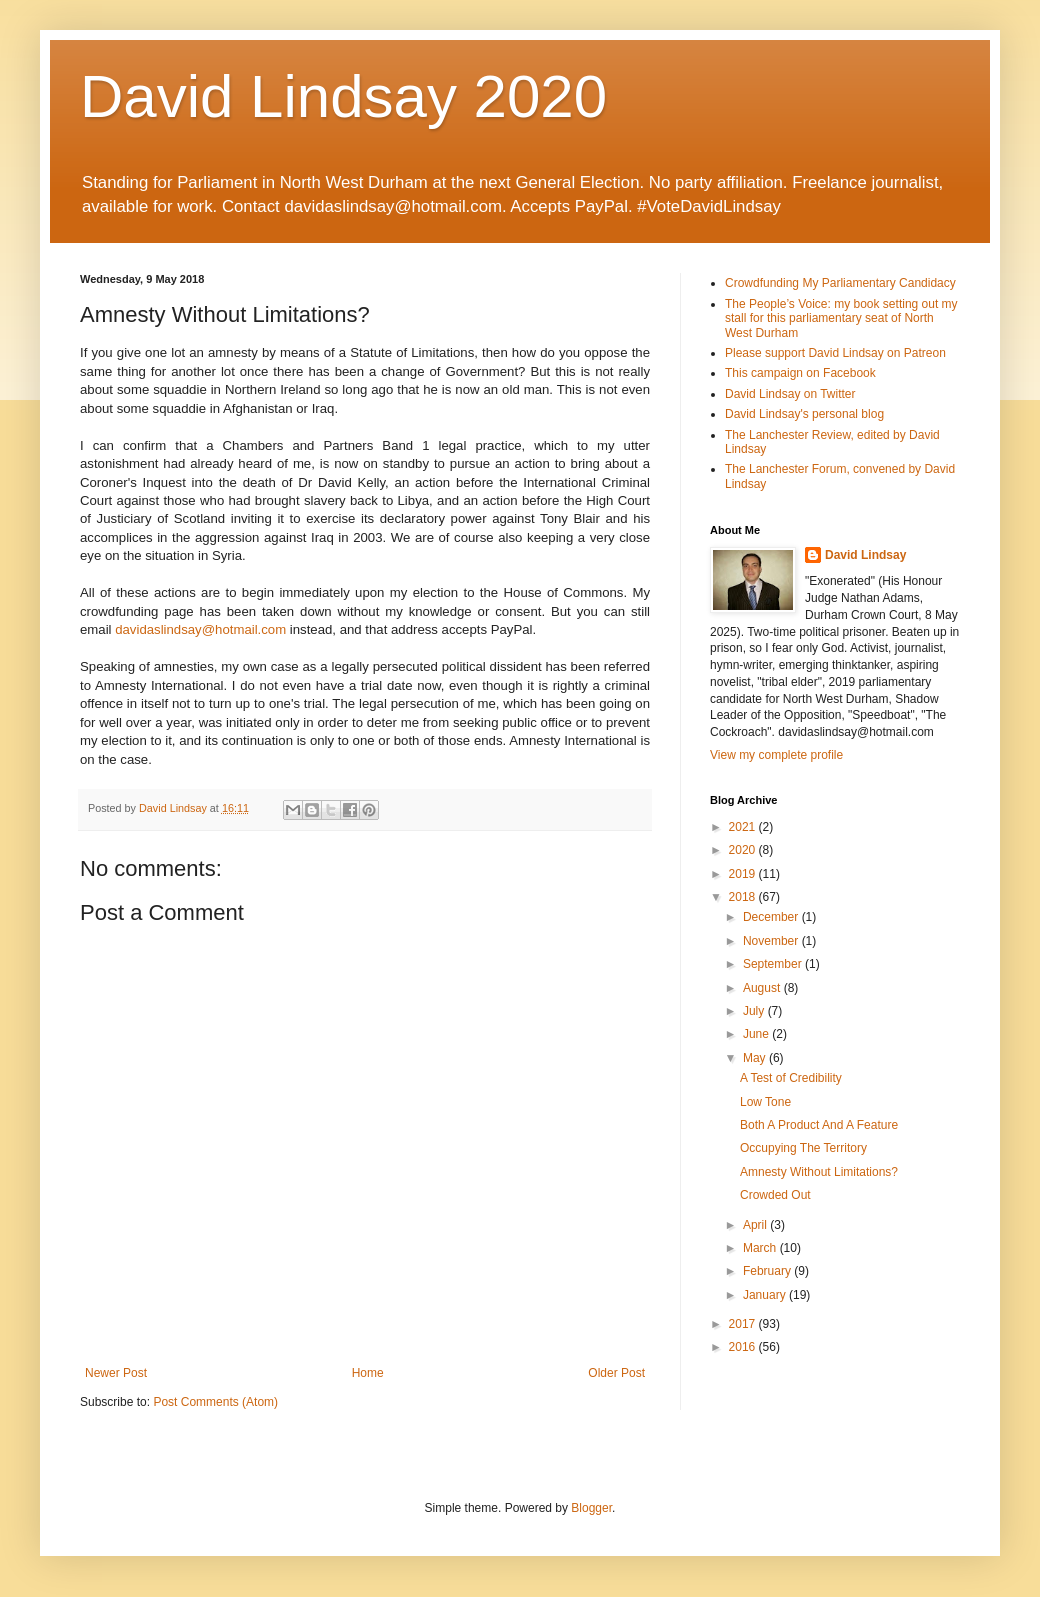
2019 (744, 874)
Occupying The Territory (803, 1148)
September (774, 964)
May (756, 1058)
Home (368, 1373)
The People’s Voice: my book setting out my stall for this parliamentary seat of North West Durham (841, 318)
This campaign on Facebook (800, 373)
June (757, 1034)
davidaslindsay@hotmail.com (200, 629)
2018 (744, 897)
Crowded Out (775, 1195)
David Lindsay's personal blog (804, 414)
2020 (744, 850)
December (772, 917)
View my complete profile (776, 755)
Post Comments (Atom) (215, 1402)
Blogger (591, 1508)
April (756, 1225)
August (763, 988)
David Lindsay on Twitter (790, 394)
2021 (744, 827)
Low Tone (765, 1102)
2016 (744, 1347)
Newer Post (116, 1373)
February (768, 1271)
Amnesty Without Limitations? (819, 1172)
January (766, 1295)
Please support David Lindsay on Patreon (835, 353)
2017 (744, 1324)
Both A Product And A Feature (819, 1125)
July (755, 1011)
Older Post (616, 1373)
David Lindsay (865, 555)
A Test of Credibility (791, 1078)
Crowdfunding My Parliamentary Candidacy (840, 283)
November (772, 941)
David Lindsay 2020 (343, 96)
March (761, 1248)
